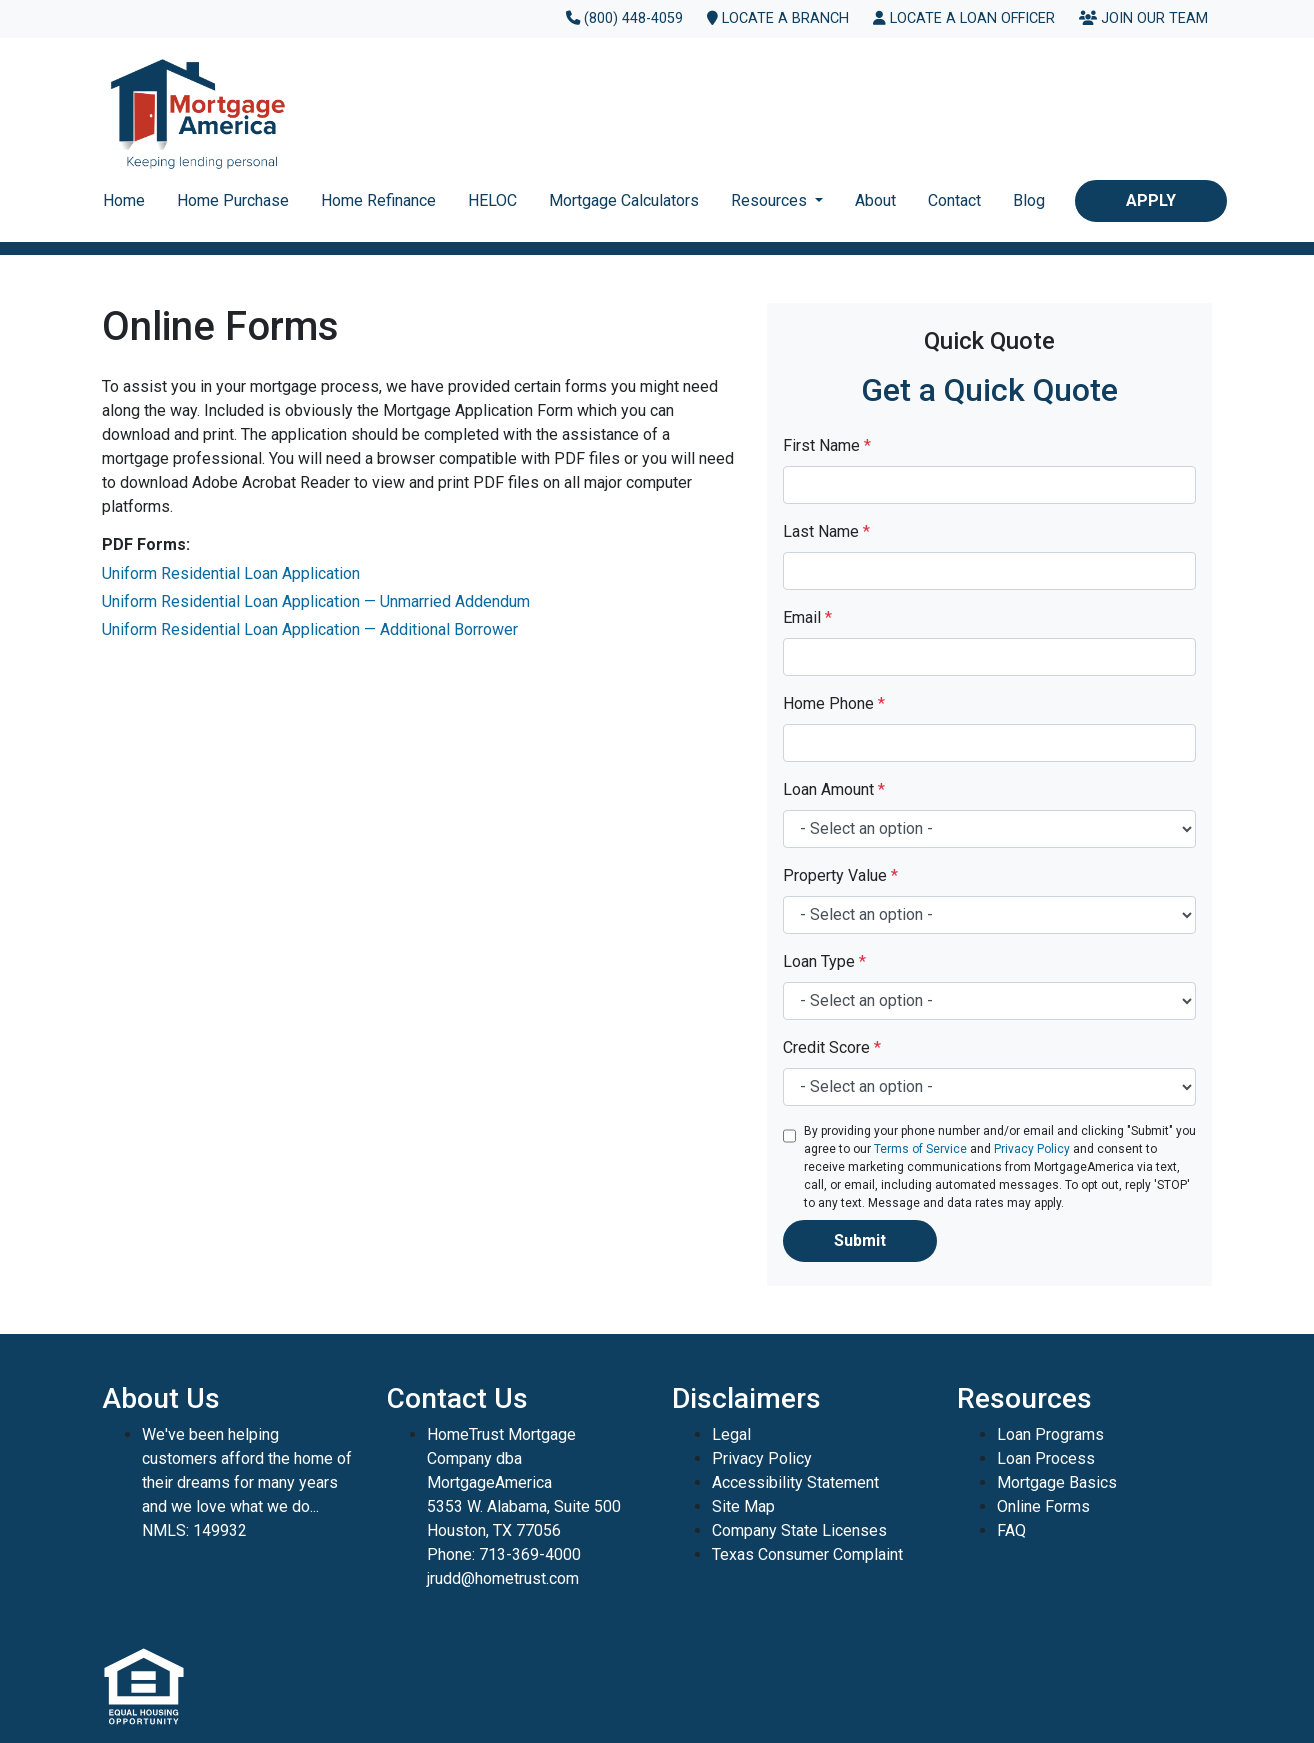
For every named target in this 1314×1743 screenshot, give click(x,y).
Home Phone (834, 703)
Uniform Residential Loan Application (231, 573)
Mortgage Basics (1057, 1482)
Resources (771, 200)
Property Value (840, 875)
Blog (1029, 200)
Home (124, 200)
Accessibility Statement (795, 1482)
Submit (860, 1240)
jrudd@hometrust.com (503, 1578)
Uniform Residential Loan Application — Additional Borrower (310, 629)
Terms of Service (920, 1149)
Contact (954, 200)
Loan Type (824, 961)
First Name (827, 445)
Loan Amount (834, 789)
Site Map (743, 1506)
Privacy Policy (1032, 1149)
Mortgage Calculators (624, 200)
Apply (1151, 200)
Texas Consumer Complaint (807, 1554)
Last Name (826, 531)
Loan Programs (1050, 1434)
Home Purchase (233, 200)
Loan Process (1046, 1458)
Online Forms (1043, 1506)
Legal (731, 1434)
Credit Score (832, 1047)
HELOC (492, 200)
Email (807, 617)
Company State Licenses (799, 1530)
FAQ (1011, 1530)
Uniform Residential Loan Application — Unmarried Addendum (316, 601)
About (875, 200)
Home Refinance (378, 200)
